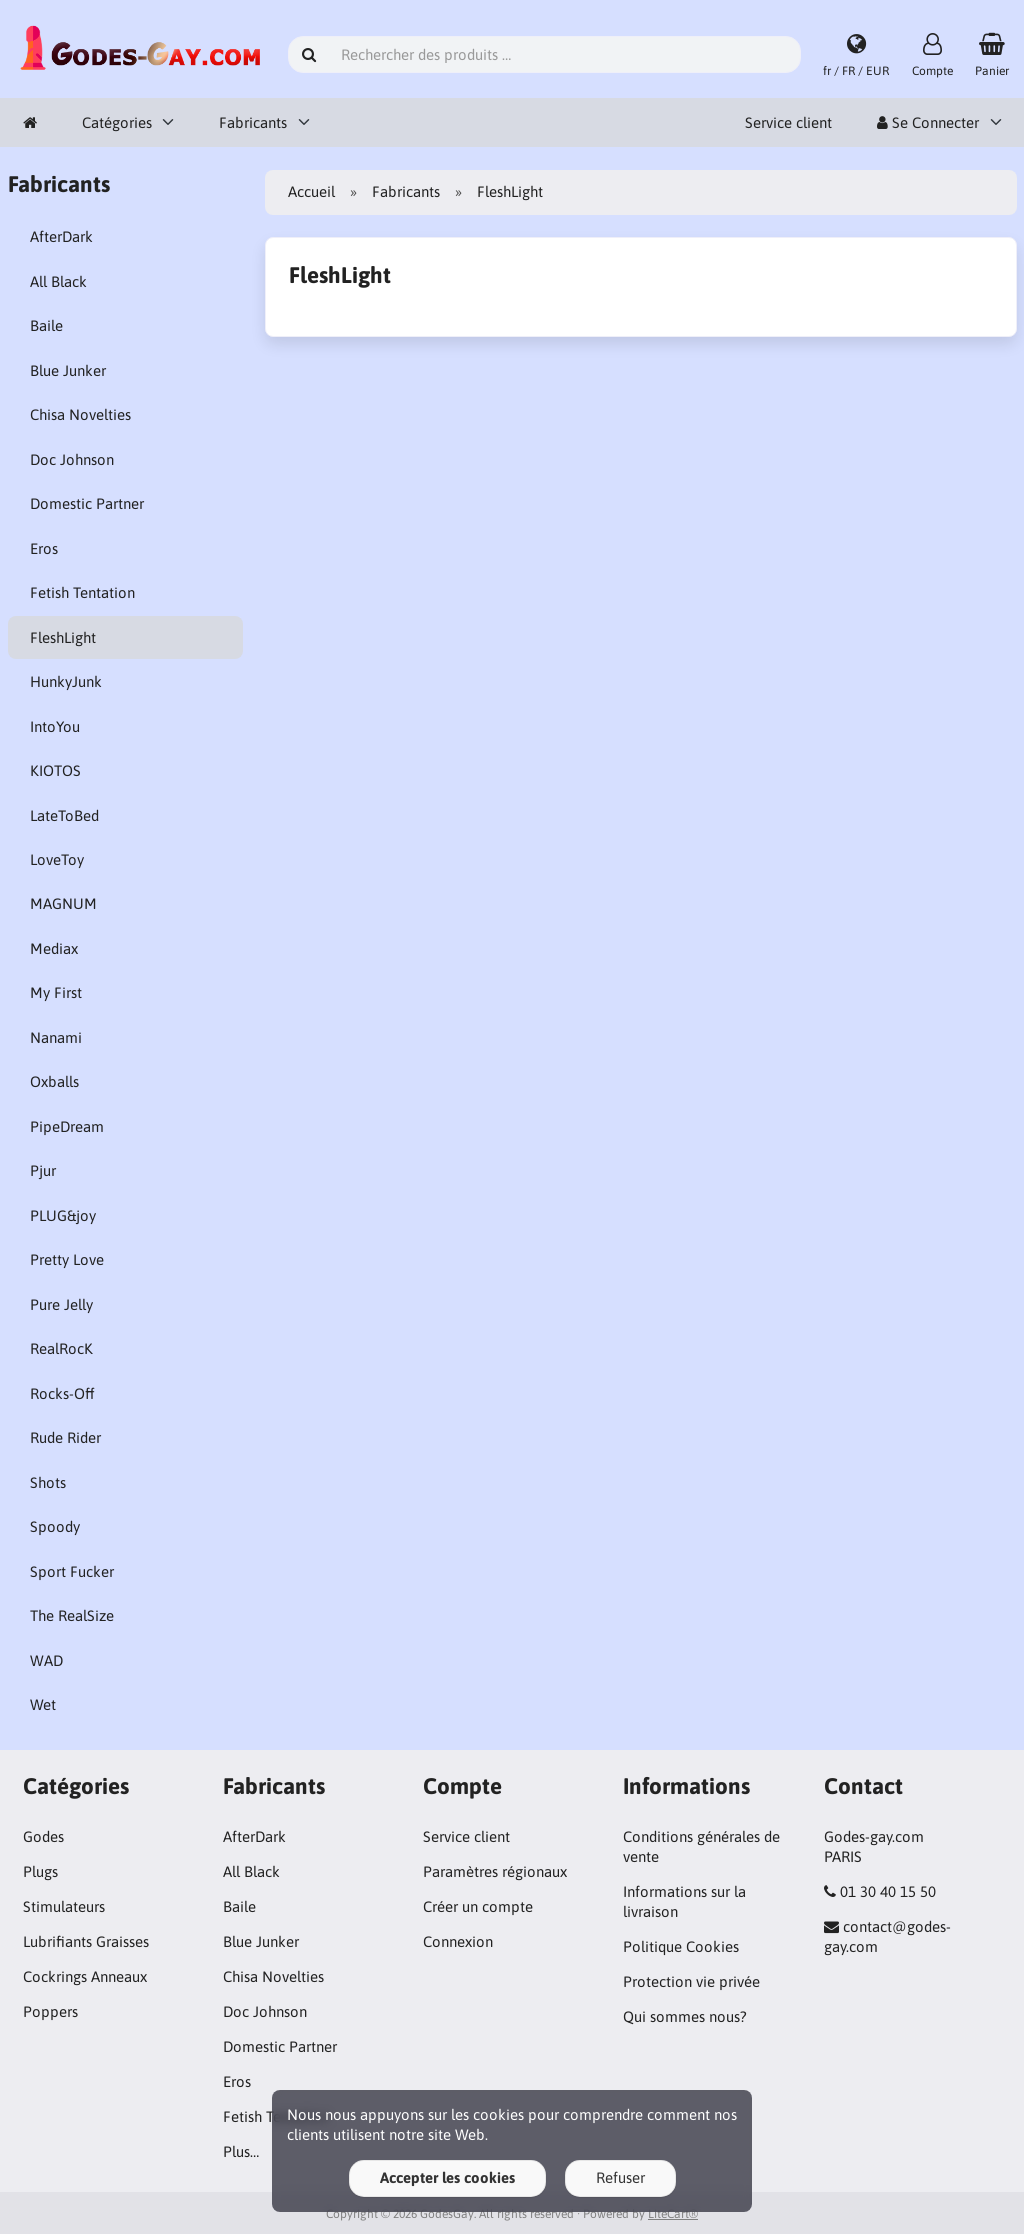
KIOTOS (55, 770)
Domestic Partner (87, 503)
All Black (58, 281)
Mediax (54, 948)
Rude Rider (65, 1437)
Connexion (458, 1941)
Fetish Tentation (82, 592)
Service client (788, 122)
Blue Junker (68, 370)
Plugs (40, 1871)
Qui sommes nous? (685, 2016)
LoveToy (57, 859)
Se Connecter (928, 122)
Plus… (241, 2151)
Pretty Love (67, 1259)
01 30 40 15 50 (888, 1891)
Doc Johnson (72, 459)
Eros (44, 548)
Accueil (311, 191)
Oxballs (54, 1081)
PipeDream (67, 1126)
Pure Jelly (61, 1304)
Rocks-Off (62, 1393)
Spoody (55, 1526)
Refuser (620, 2177)
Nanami (56, 1037)
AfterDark (61, 236)
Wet (43, 1704)
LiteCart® (673, 2214)
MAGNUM (63, 903)
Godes (43, 1836)
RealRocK (61, 1348)
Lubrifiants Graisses (86, 1941)
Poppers (50, 2011)
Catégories (117, 122)
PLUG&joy (63, 1215)
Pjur (43, 1170)
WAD (46, 1660)
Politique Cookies (681, 1946)
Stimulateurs (64, 1906)
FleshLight (63, 637)
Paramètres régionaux (495, 1871)
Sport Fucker (72, 1571)
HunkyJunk (66, 681)
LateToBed (64, 815)
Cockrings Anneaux (85, 1976)
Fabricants (253, 122)
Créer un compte (478, 1906)
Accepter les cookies (447, 2177)
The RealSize (72, 1615)
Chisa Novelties (80, 414)
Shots (48, 1482)
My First (56, 992)
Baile (46, 325)
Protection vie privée (691, 1981)
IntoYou (55, 726)
